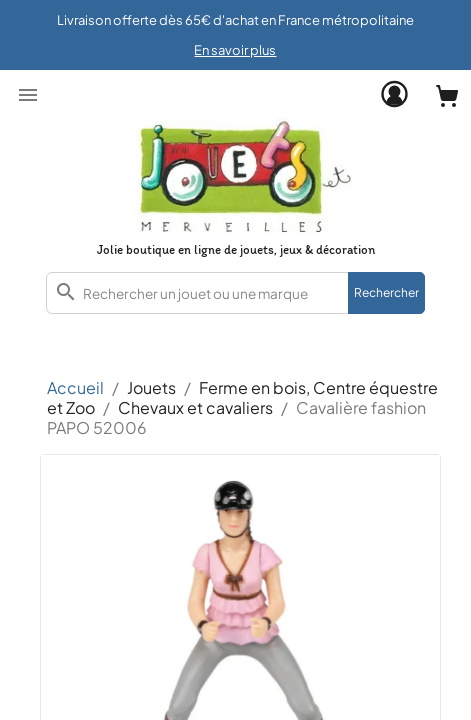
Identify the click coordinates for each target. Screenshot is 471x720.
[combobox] (235, 293)
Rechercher (386, 292)
